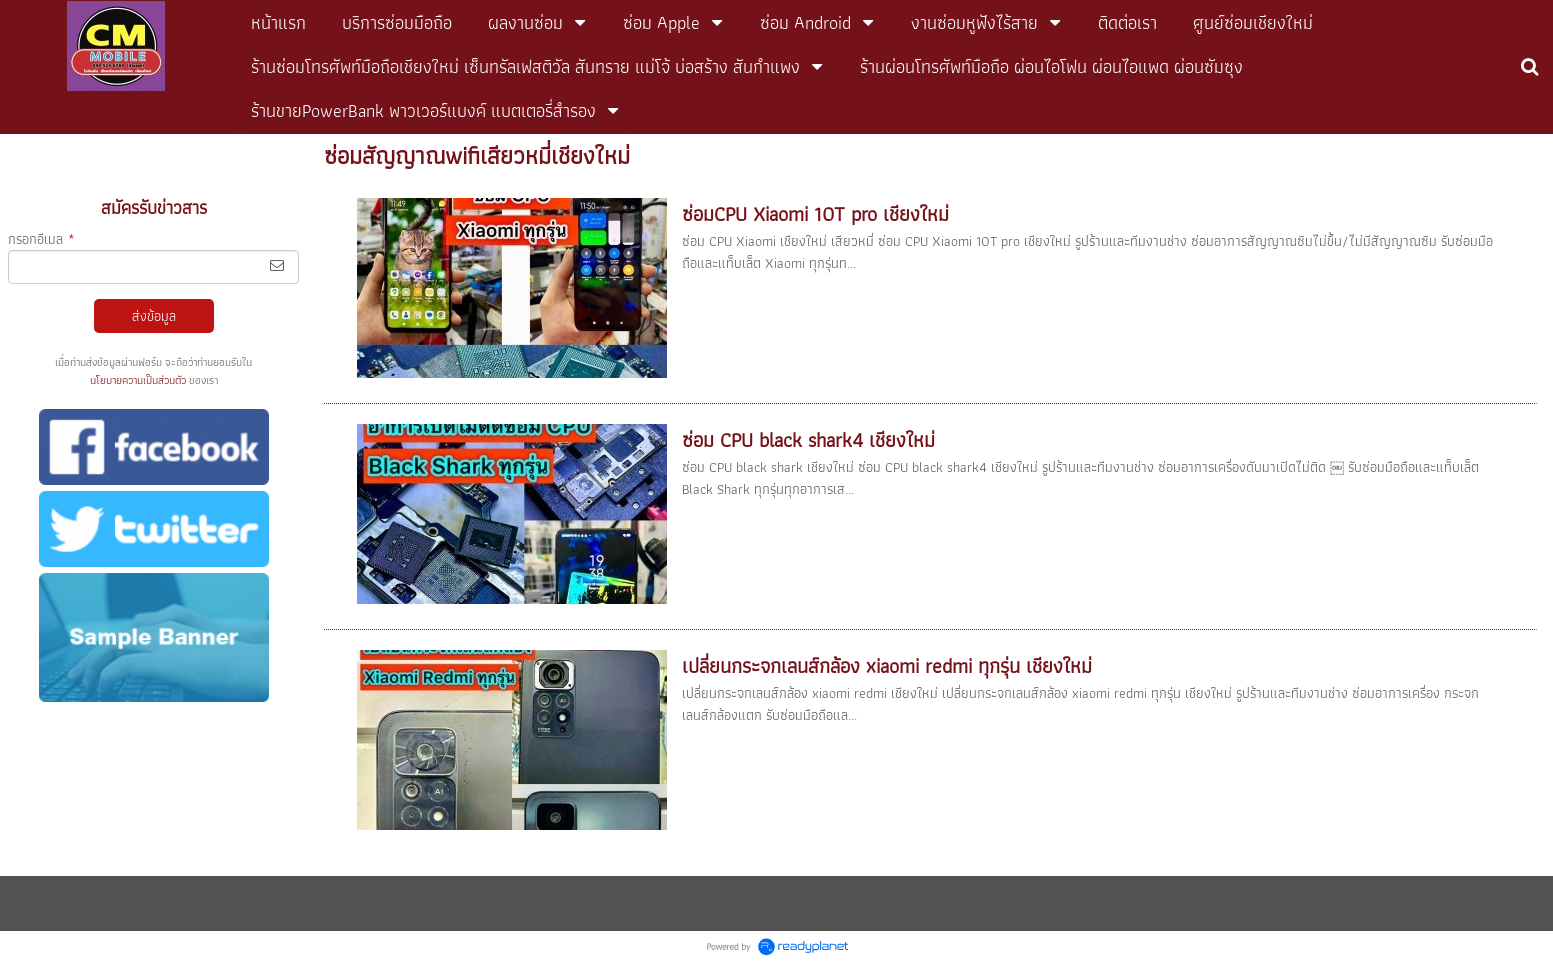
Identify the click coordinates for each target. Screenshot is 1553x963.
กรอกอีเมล (41, 239)
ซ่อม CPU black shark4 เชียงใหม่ (808, 440)
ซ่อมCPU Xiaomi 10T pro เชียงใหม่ (815, 214)
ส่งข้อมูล (154, 316)
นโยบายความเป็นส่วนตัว (138, 380)
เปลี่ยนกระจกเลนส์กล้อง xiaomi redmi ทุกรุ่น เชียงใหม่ (887, 666)
